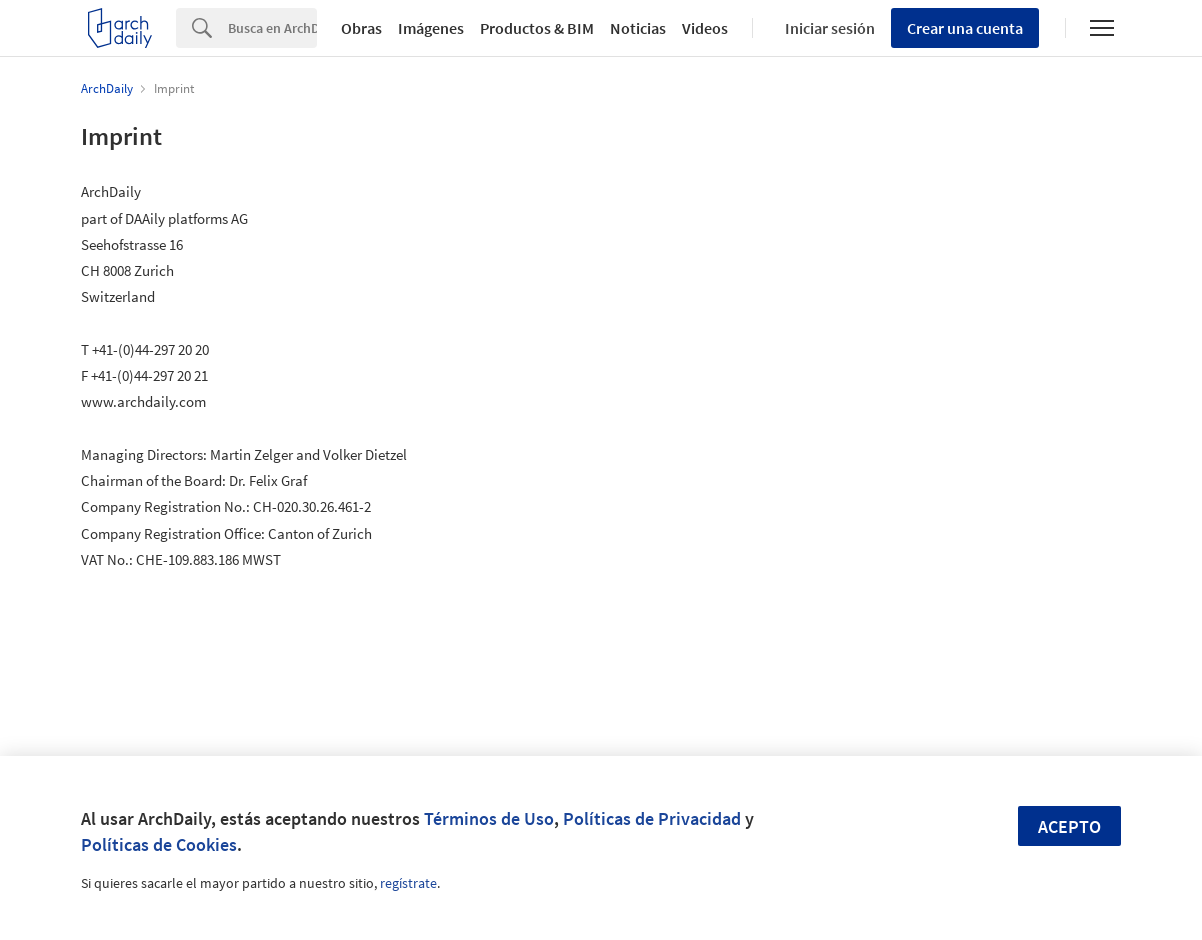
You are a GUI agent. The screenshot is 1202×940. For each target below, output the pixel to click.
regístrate (408, 883)
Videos (705, 28)
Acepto (1069, 826)
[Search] (272, 28)
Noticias (638, 28)
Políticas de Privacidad (652, 818)
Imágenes (431, 28)
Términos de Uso (489, 818)
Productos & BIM (537, 28)
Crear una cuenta (965, 28)
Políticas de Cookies (159, 844)
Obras (361, 28)
